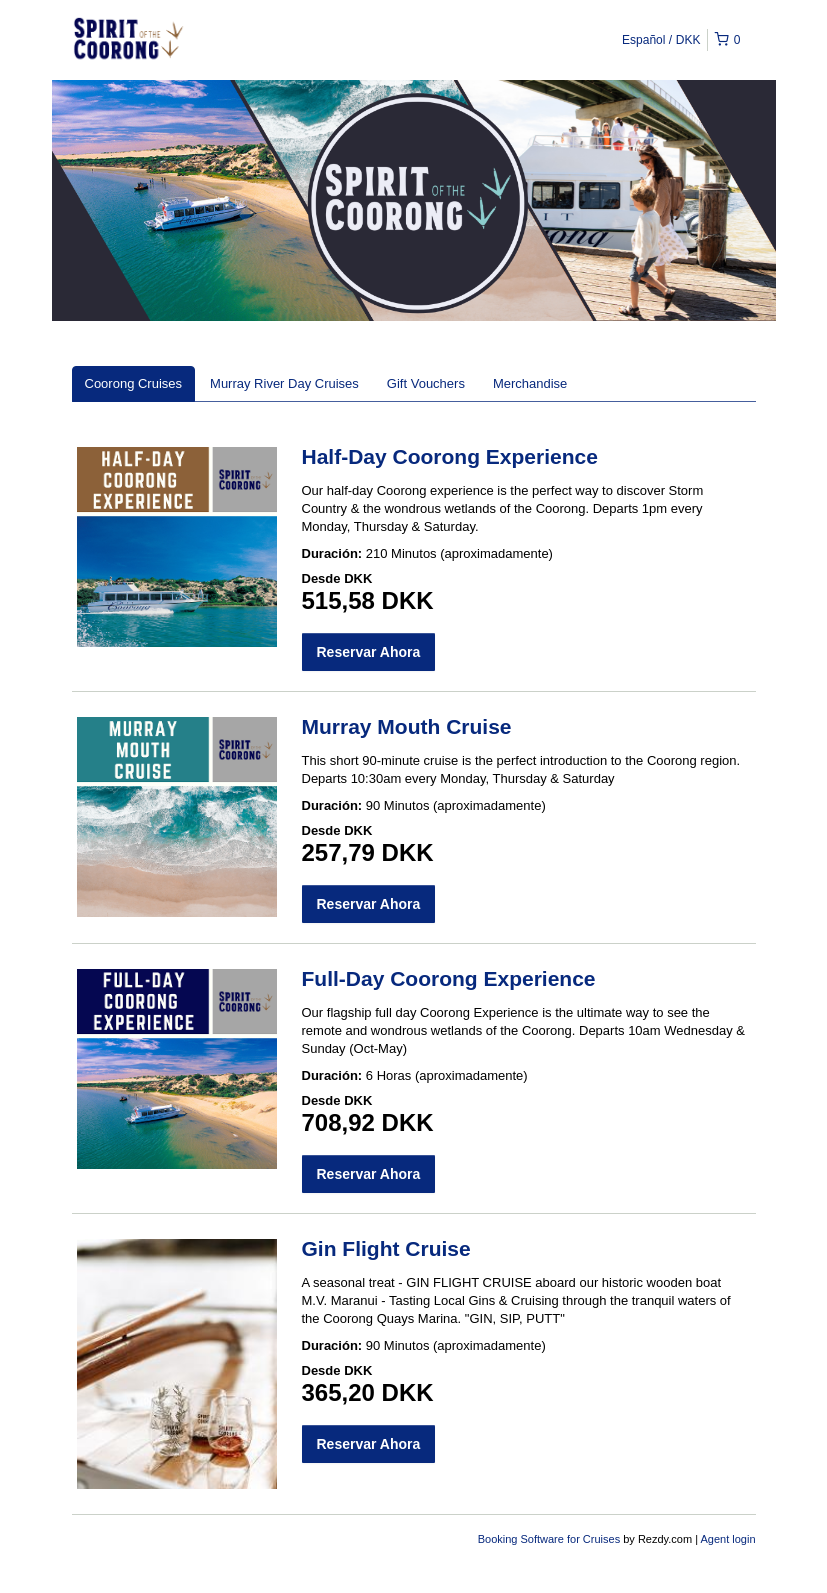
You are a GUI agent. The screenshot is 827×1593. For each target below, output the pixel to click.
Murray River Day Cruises (284, 383)
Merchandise (530, 383)
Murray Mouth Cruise (407, 726)
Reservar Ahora (369, 652)
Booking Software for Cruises (551, 1539)
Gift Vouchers (426, 383)
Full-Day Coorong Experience (449, 978)
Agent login (727, 1539)
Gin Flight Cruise (386, 1248)
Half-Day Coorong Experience (450, 456)
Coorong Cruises (134, 383)
